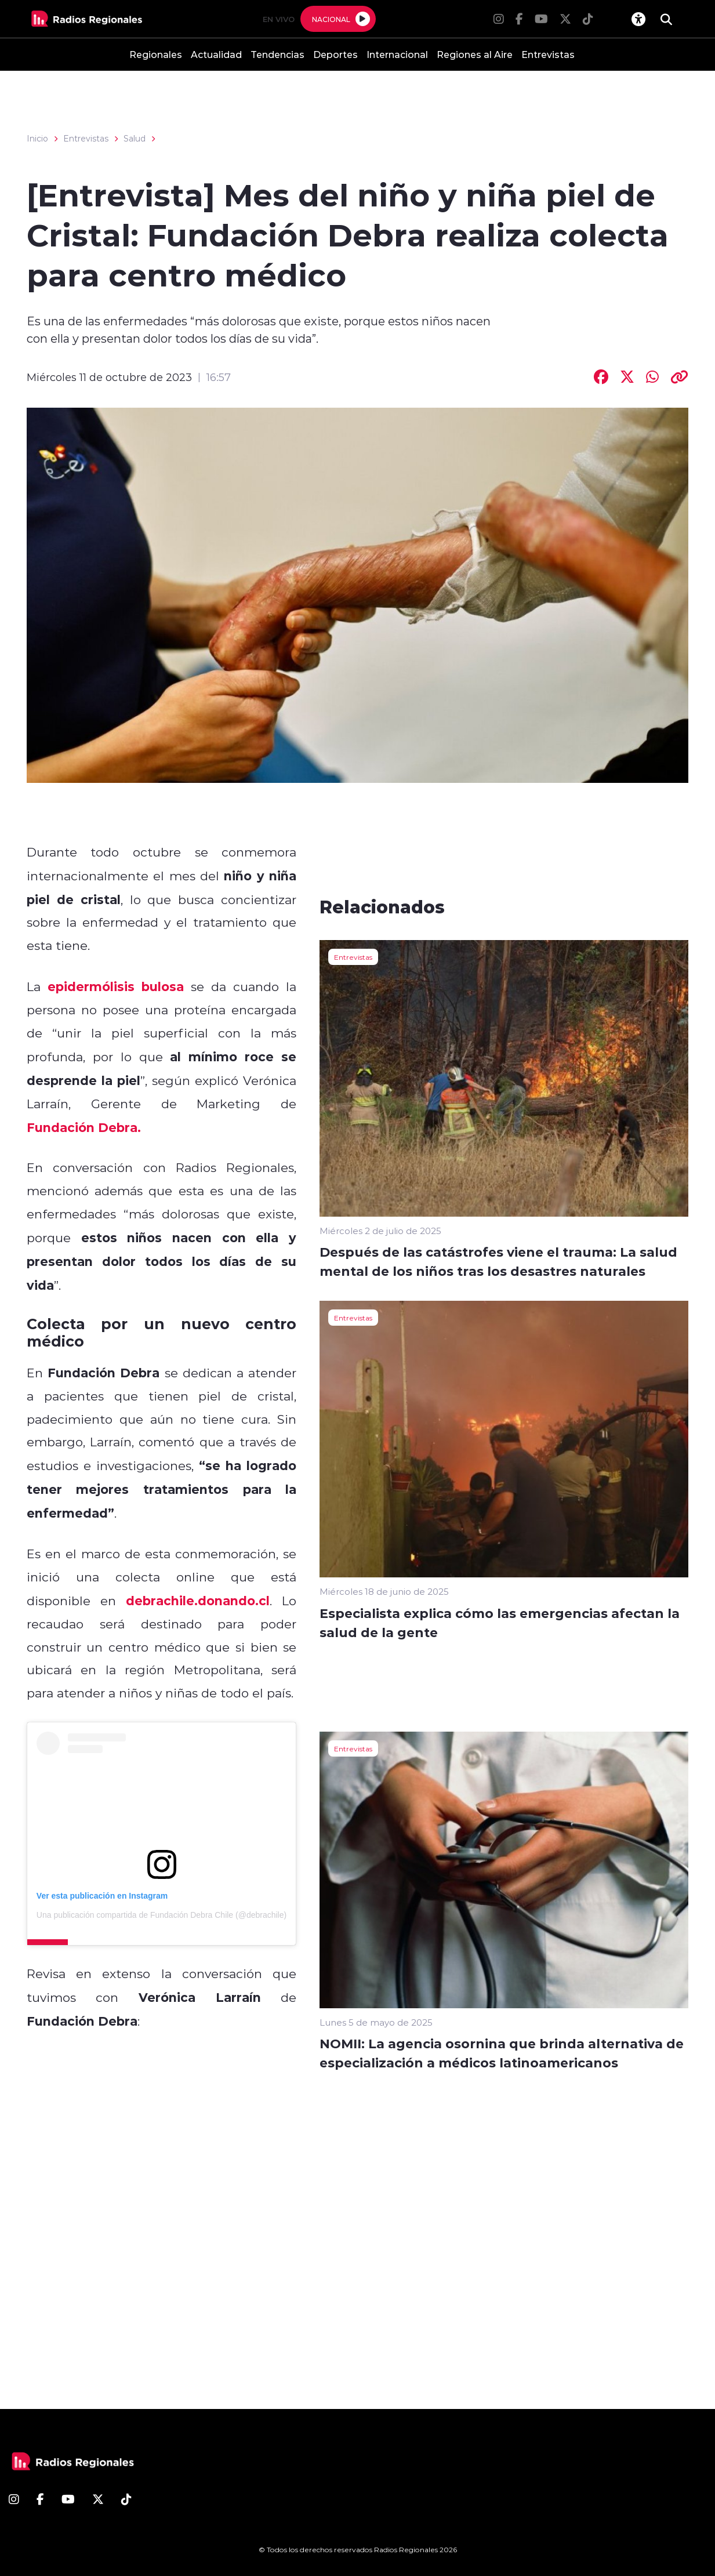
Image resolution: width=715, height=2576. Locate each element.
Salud (135, 139)
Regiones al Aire (475, 54)
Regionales (155, 54)
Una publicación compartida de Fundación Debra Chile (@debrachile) (161, 1915)
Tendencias (277, 54)
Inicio (37, 139)
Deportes (335, 54)
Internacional (397, 54)
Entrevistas (548, 54)
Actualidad (216, 54)
